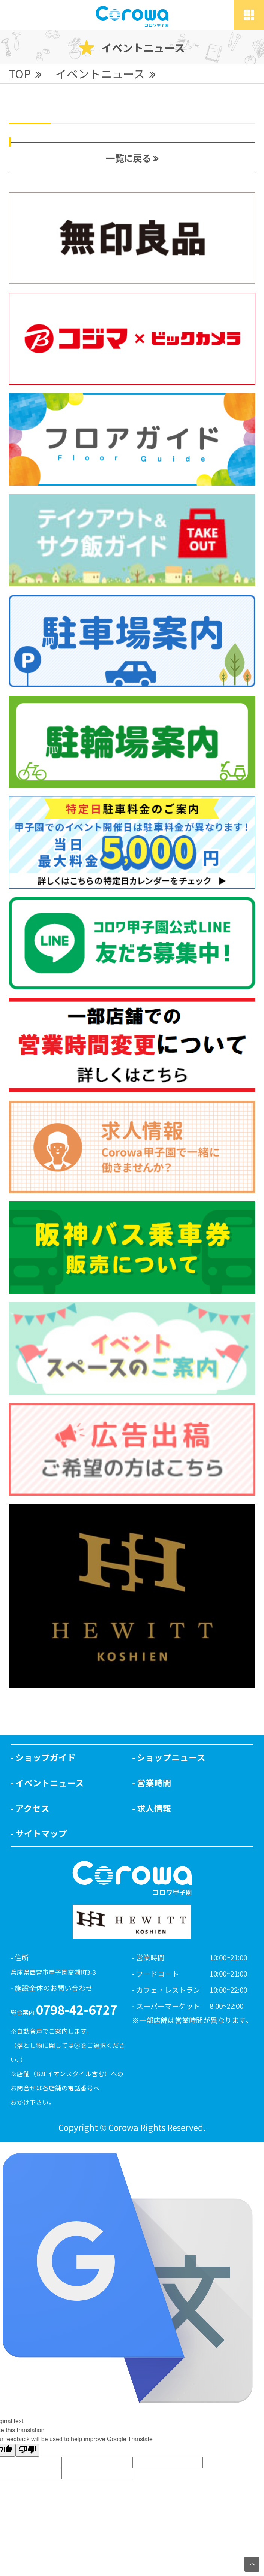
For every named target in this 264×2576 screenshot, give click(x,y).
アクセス (32, 1808)
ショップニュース (171, 1757)
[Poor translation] (27, 2450)
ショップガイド (45, 1757)
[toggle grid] (249, 14)
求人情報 (154, 1808)
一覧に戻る (128, 157)
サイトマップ (41, 1833)
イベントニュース (49, 1783)
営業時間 (154, 1783)
